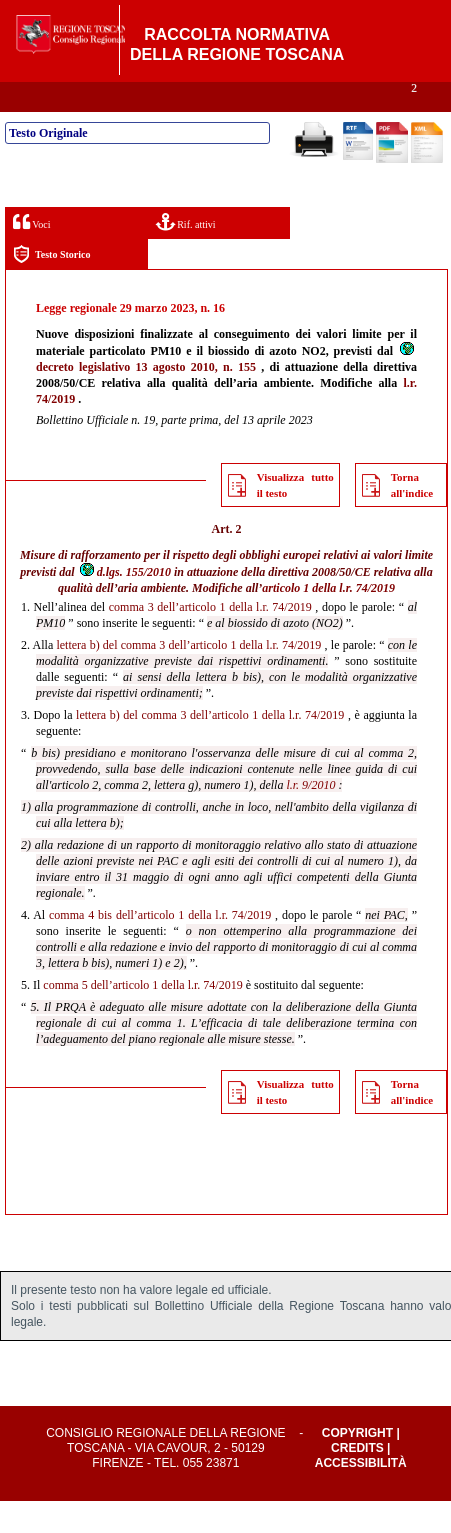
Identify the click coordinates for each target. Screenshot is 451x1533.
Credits (357, 1480)
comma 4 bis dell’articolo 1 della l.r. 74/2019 (160, 947)
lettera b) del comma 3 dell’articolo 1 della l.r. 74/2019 (188, 677)
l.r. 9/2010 (310, 817)
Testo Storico (51, 286)
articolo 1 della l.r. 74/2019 (328, 620)
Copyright (357, 1465)
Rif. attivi (186, 253)
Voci (31, 253)
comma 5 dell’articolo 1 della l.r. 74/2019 (142, 1017)
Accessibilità (361, 1495)
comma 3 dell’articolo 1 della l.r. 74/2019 (210, 639)
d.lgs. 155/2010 (124, 604)
